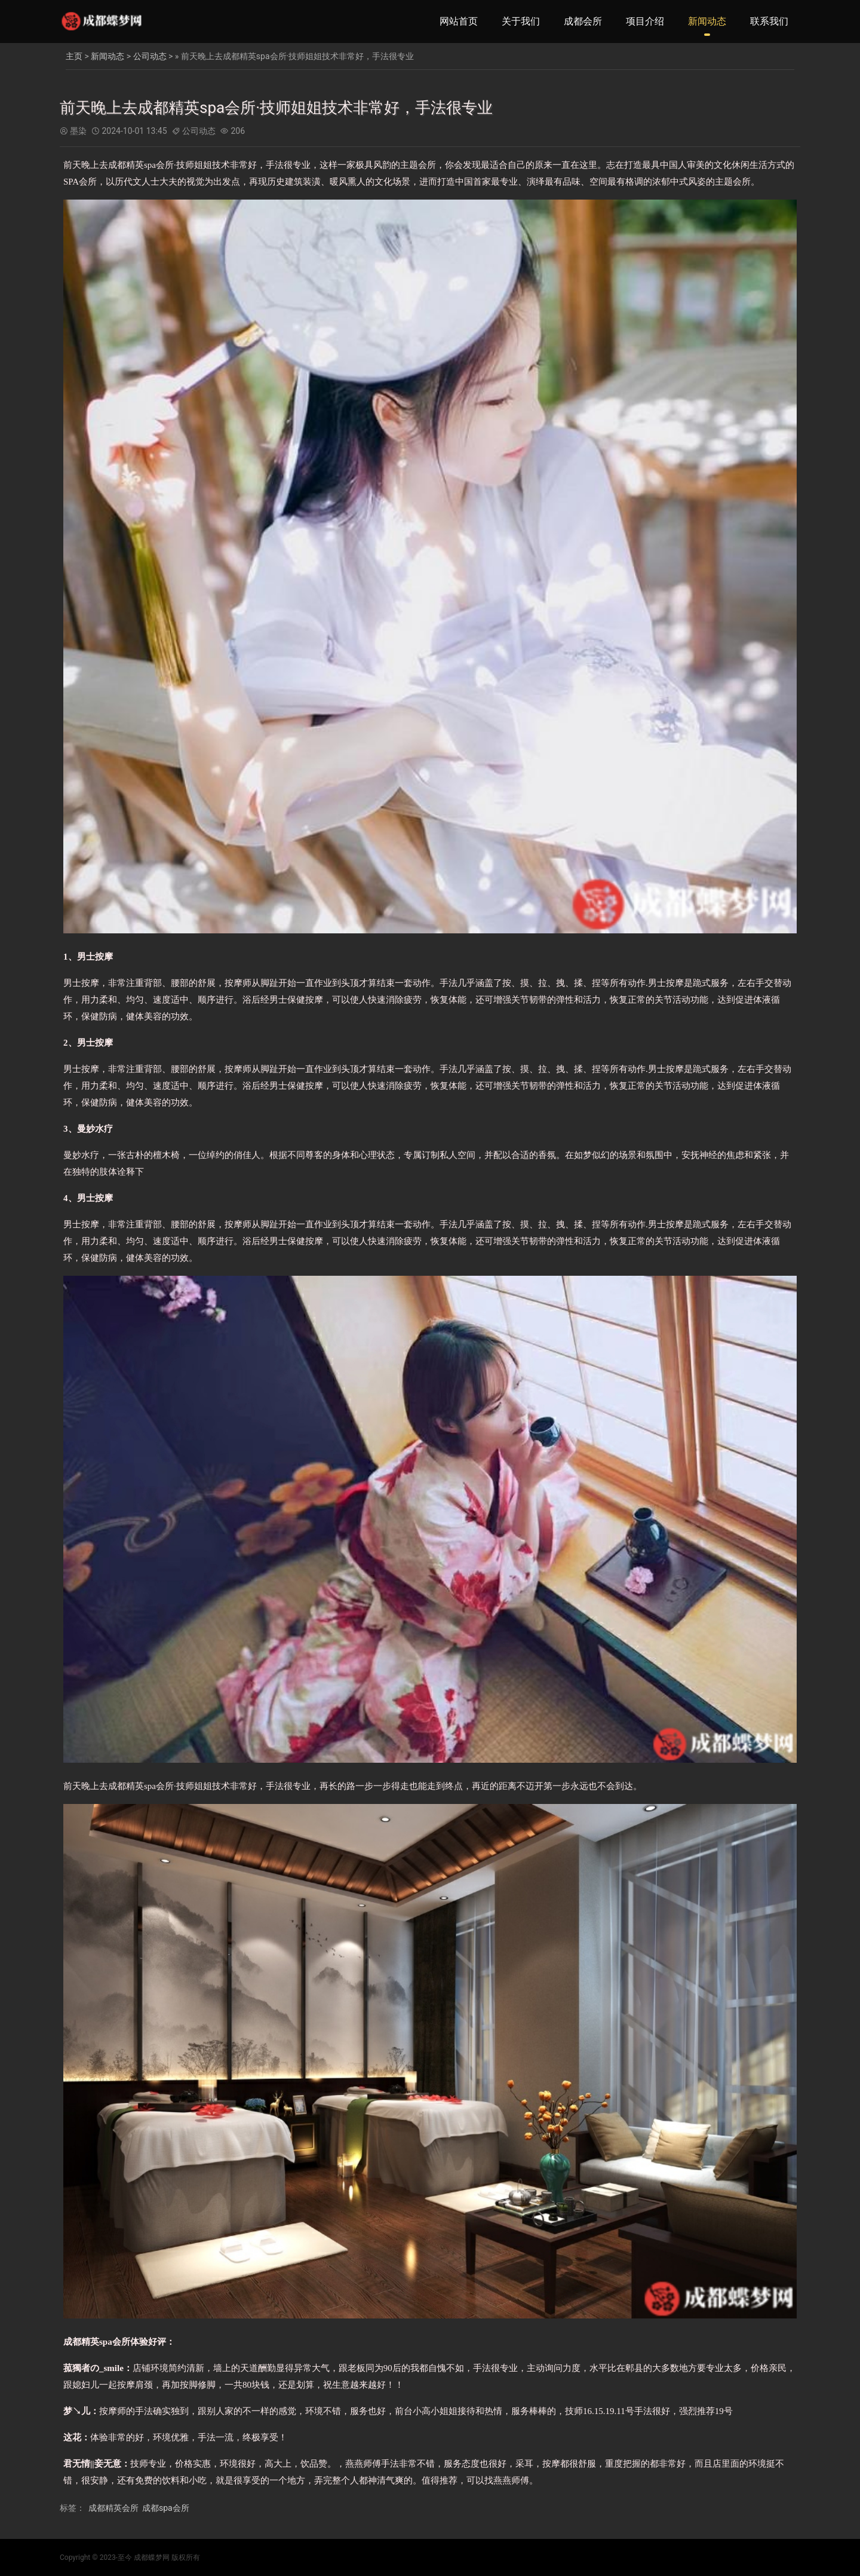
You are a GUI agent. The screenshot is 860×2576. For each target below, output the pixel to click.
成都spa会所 (165, 2508)
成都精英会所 (113, 2508)
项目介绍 (645, 21)
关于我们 (521, 21)
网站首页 (459, 21)
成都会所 (583, 21)
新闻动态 (707, 21)
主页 (74, 56)
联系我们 (769, 21)
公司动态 (150, 56)
